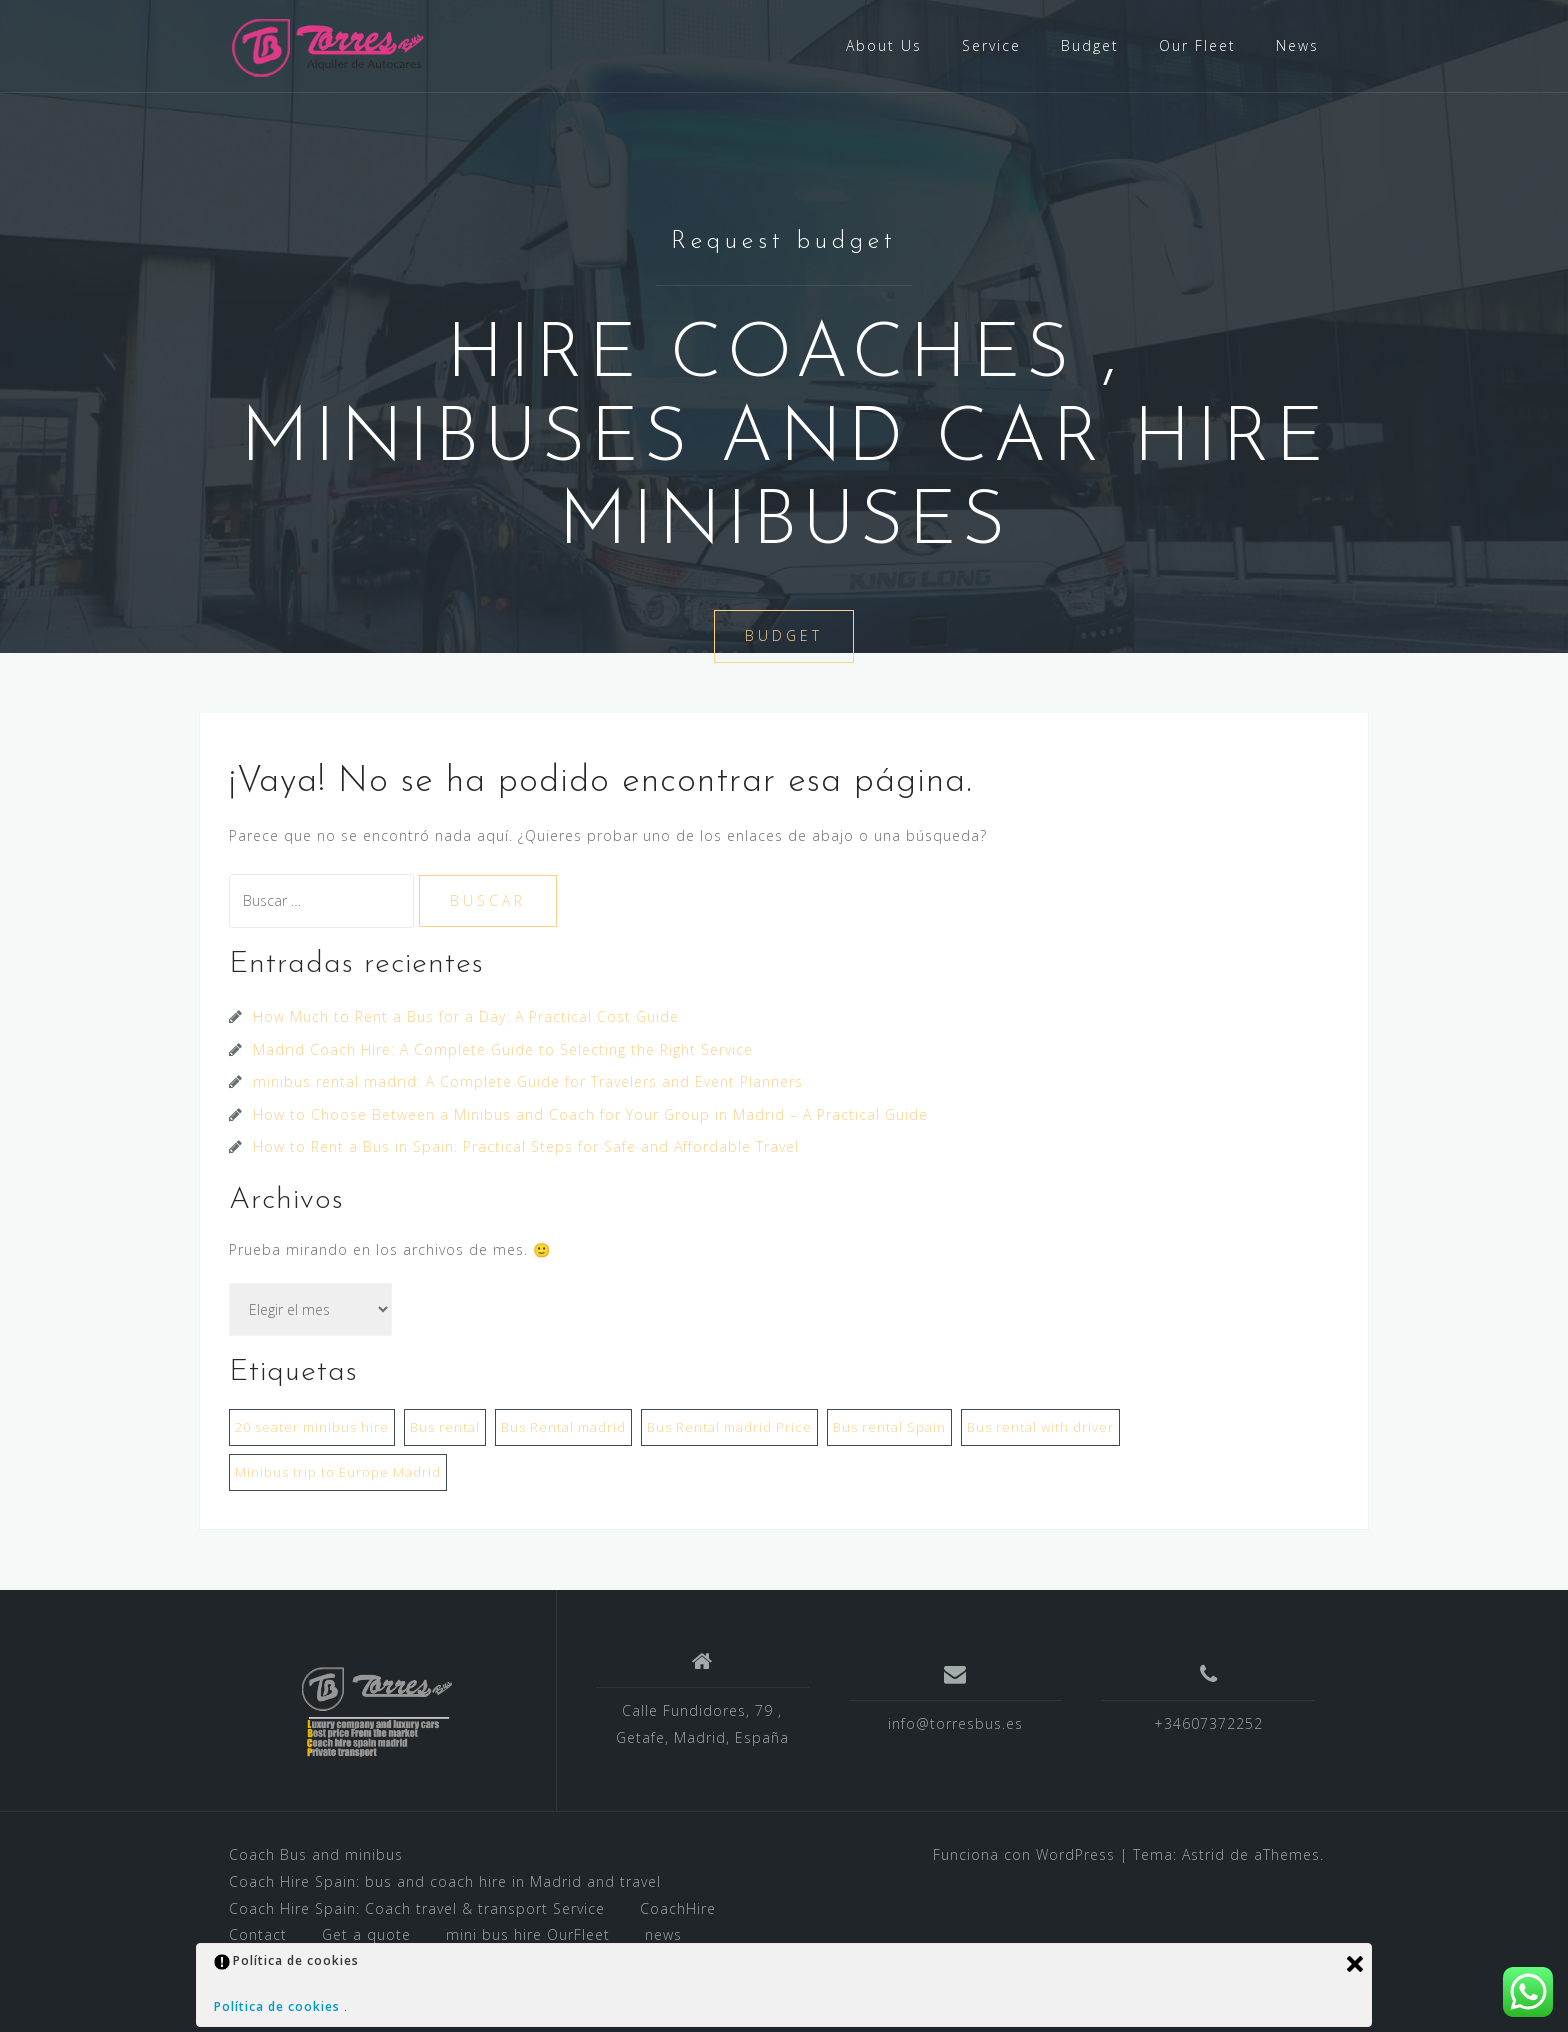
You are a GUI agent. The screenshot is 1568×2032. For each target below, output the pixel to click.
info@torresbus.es (955, 1723)
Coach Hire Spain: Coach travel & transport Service (417, 1908)
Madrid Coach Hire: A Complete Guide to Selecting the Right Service (503, 1049)
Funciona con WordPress (1024, 1854)
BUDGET (784, 637)
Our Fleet (1197, 45)
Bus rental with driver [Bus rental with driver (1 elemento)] (1040, 1427)
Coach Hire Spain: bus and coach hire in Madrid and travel (445, 1881)
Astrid (1203, 1854)
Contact (258, 1934)
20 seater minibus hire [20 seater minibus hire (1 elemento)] (312, 1427)
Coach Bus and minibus (316, 1854)
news (663, 1934)
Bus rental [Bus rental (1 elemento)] (445, 1427)
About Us (884, 45)
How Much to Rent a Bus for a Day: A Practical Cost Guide (466, 1016)
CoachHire (678, 1908)
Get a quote (366, 1934)
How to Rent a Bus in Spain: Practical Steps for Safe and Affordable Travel (526, 1146)
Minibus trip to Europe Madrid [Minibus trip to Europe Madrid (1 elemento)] (338, 1472)
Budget (1090, 45)
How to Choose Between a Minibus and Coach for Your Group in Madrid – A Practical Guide (590, 1114)
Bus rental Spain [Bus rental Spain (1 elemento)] (889, 1427)
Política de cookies (279, 2006)
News (1297, 45)
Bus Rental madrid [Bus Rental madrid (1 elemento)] (563, 1427)
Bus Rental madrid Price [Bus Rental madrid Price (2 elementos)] (729, 1427)
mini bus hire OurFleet (528, 1934)
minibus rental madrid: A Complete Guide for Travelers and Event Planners (528, 1081)
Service (991, 45)
